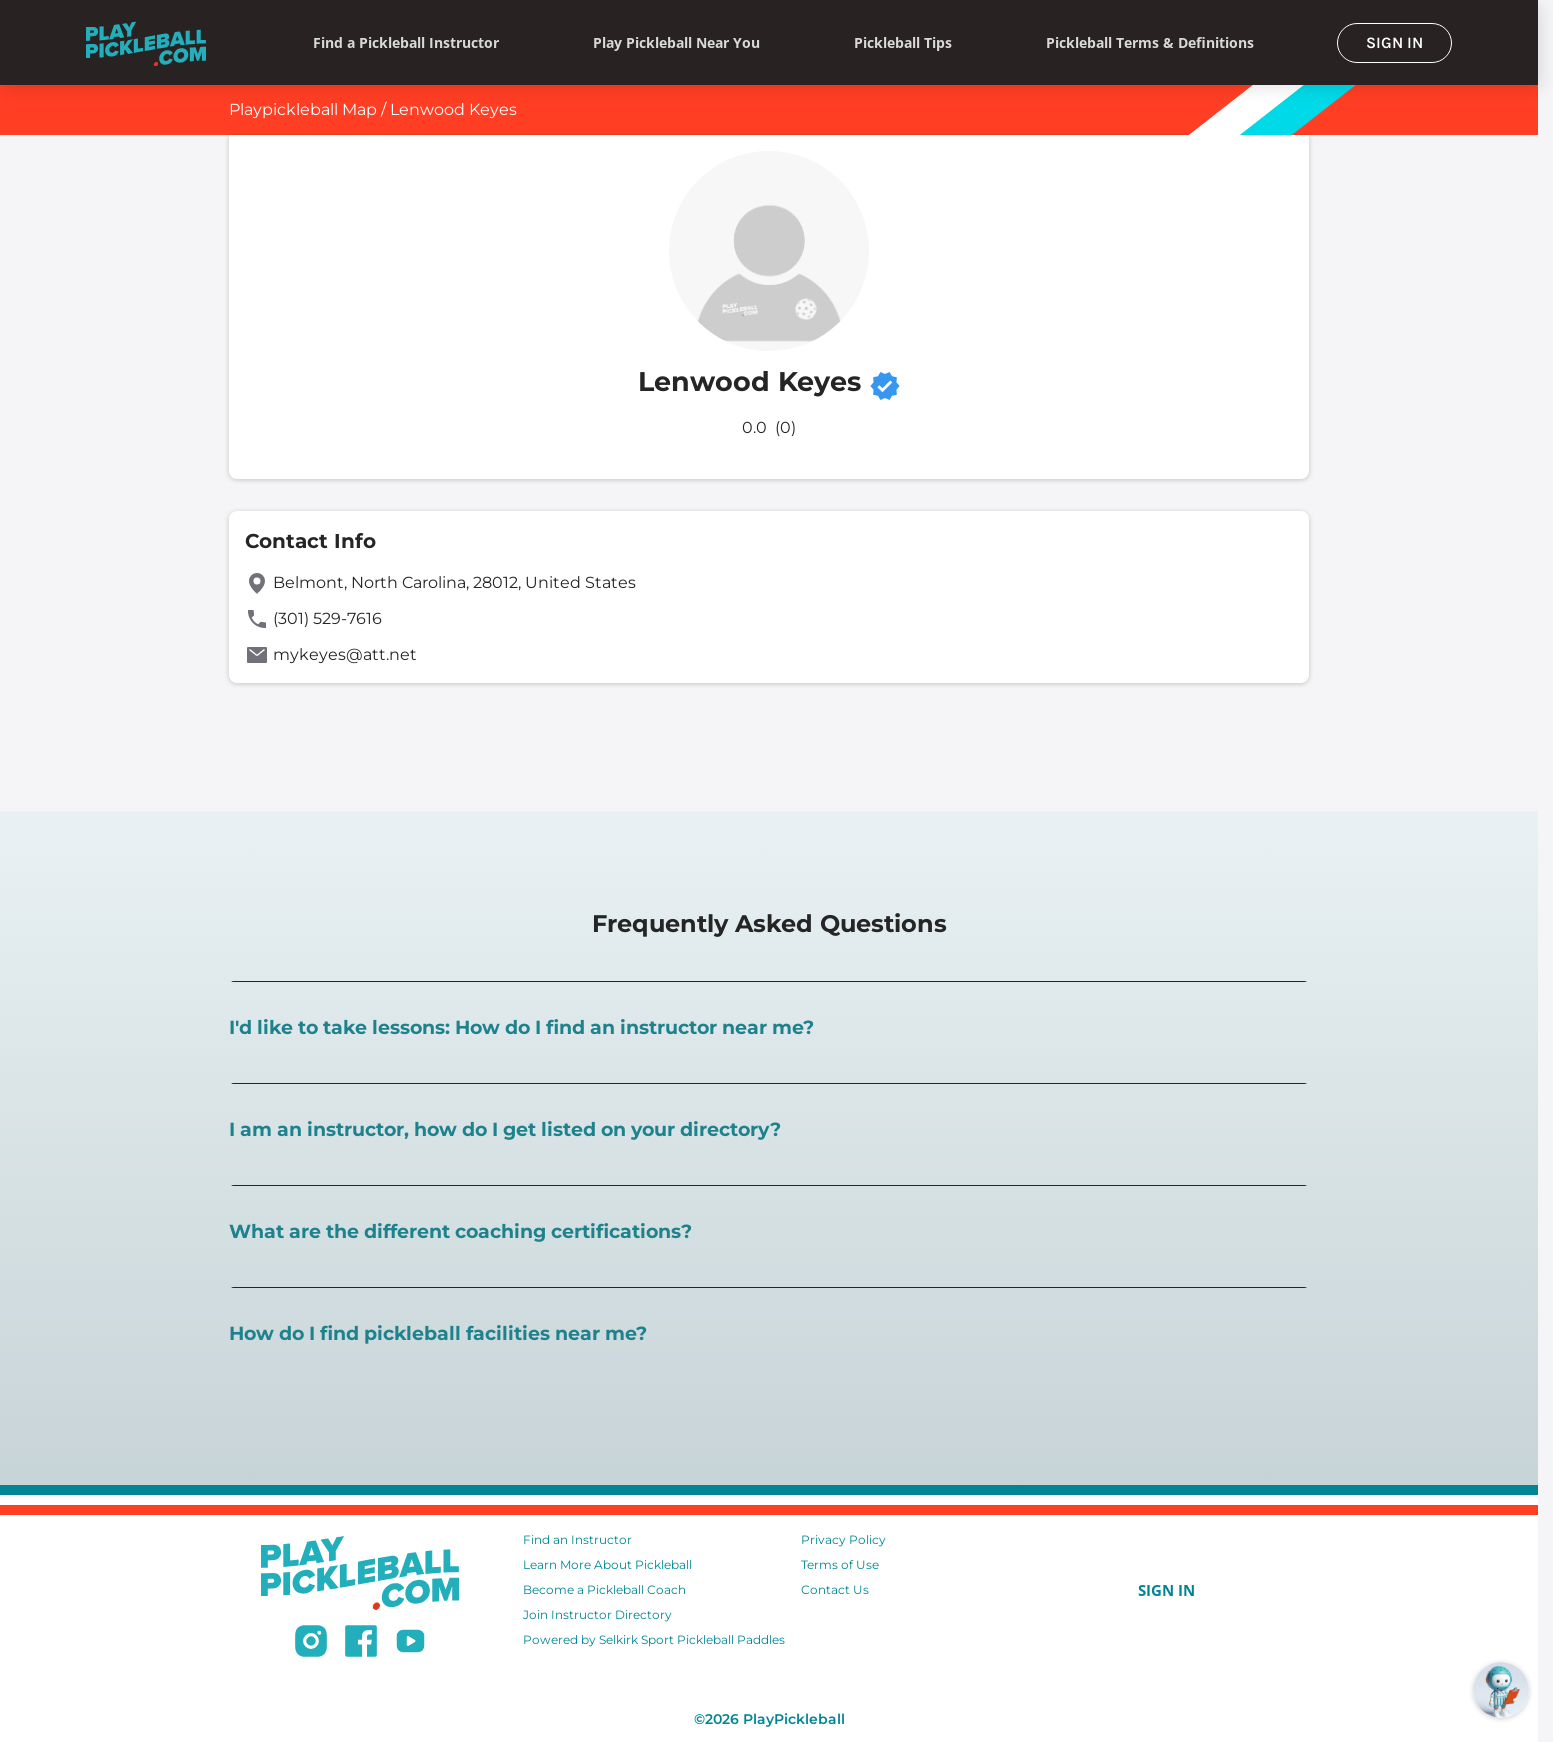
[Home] (146, 42)
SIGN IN (1394, 42)
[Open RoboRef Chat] (1501, 1690)
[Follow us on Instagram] (311, 1644)
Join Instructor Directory (597, 1614)
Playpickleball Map (303, 109)
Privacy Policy (843, 1539)
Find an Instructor (577, 1539)
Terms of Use (840, 1564)
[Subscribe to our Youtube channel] (410, 1644)
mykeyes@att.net (345, 654)
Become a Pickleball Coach (604, 1589)
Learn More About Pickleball (607, 1564)
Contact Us (835, 1589)
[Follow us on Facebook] (361, 1644)
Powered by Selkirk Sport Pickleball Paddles (654, 1639)
